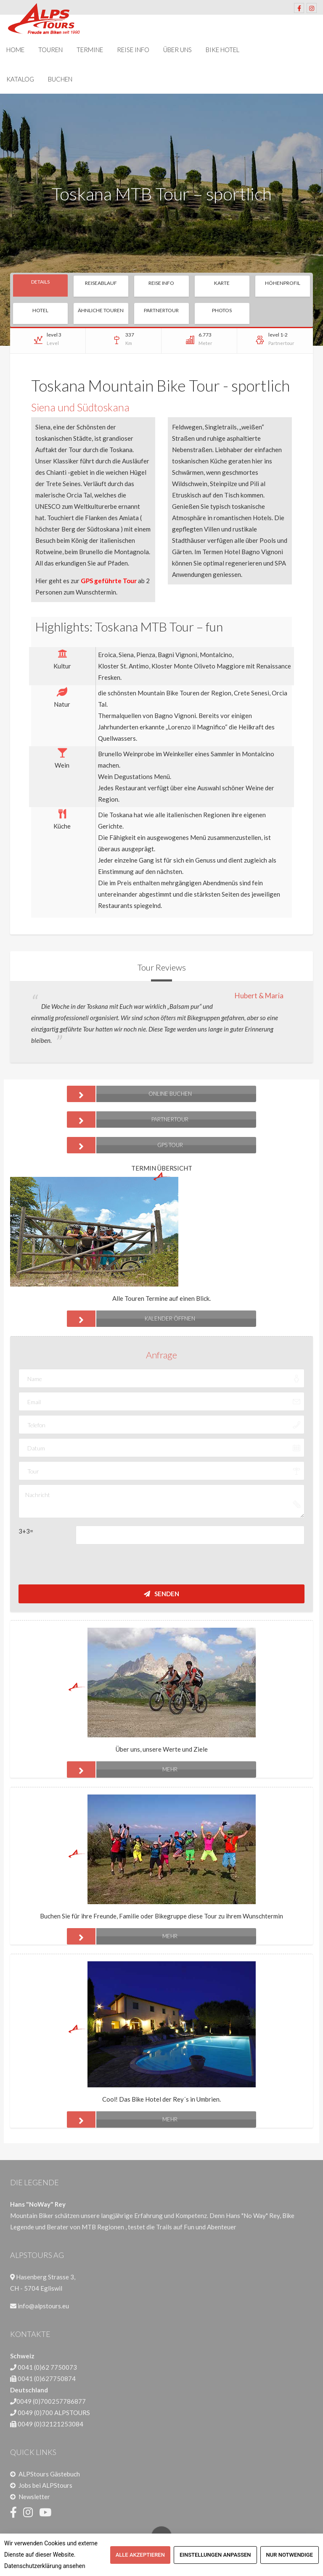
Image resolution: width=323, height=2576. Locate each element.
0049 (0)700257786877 (51, 2401)
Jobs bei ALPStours (45, 2485)
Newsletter (34, 2496)
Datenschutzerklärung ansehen (44, 2566)
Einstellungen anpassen (215, 2555)
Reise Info (133, 49)
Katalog (20, 79)
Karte (222, 283)
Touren (50, 49)
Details (40, 282)
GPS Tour (125, 1145)
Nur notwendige (289, 2555)
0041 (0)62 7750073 (47, 2367)
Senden (161, 1593)
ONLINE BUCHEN (129, 1094)
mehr (122, 1769)
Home (15, 49)
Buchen (60, 79)
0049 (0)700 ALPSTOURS (54, 2412)
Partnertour (161, 310)
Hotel (40, 310)
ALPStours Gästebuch (49, 2474)
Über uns (177, 49)
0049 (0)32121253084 (50, 2424)
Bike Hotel (222, 49)
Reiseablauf (101, 283)
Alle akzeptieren (140, 2555)
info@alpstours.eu (43, 2306)
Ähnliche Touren (101, 310)
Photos (222, 310)
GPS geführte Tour (109, 580)
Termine (90, 49)
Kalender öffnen (131, 1318)
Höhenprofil (282, 283)
